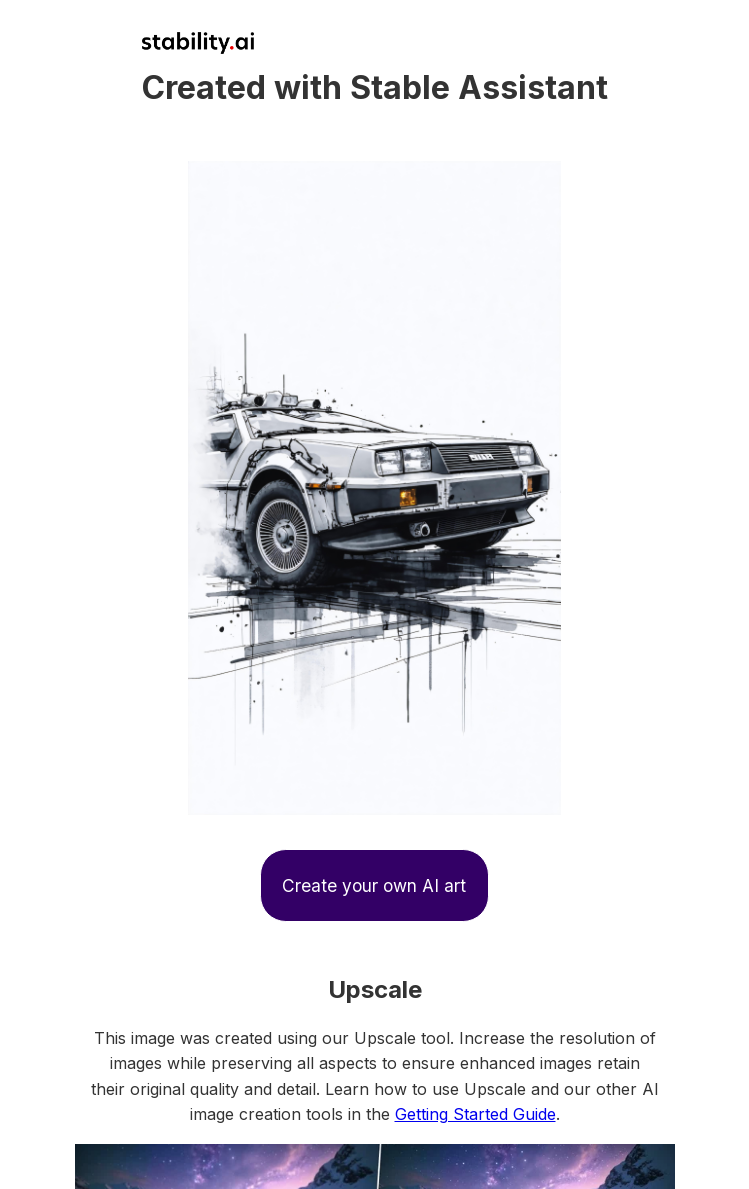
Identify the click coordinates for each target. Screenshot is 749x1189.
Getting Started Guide (475, 1114)
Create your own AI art (374, 885)
